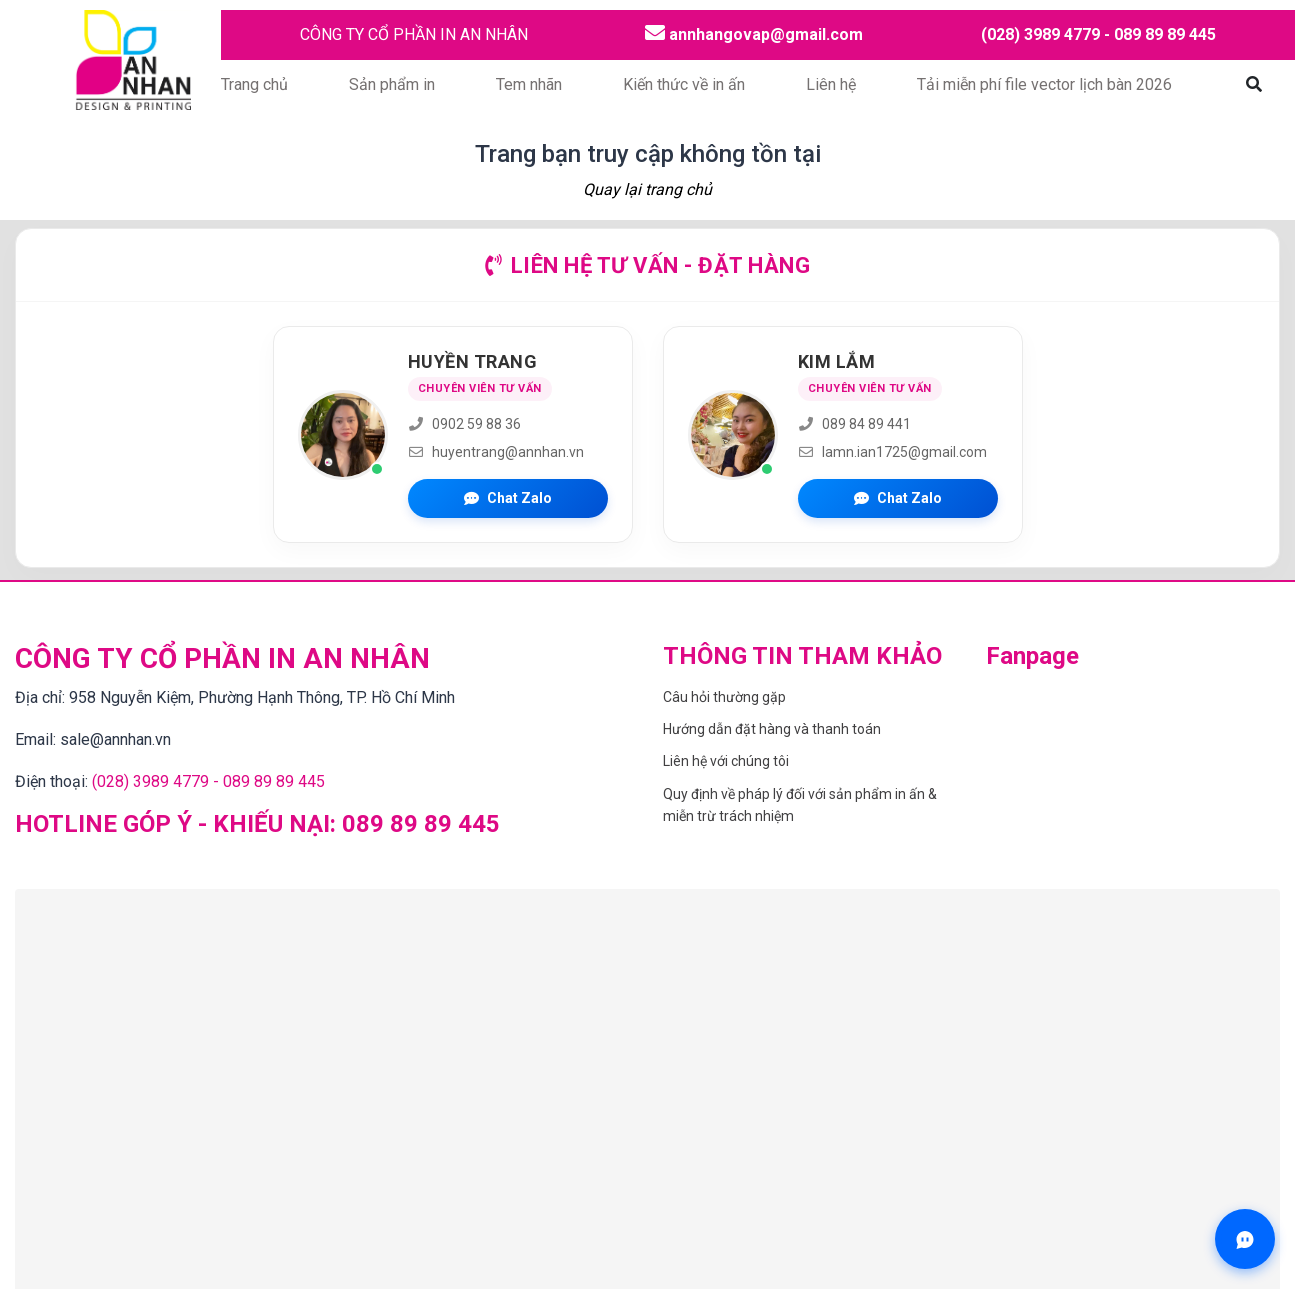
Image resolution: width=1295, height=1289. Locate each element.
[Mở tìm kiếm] (1254, 85)
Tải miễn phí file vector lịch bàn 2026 (1044, 84)
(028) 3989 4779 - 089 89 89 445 (1098, 34)
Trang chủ (254, 84)
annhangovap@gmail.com (754, 33)
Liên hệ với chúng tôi (726, 761)
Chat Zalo (508, 498)
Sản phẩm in (392, 84)
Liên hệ (831, 84)
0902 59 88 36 (464, 424)
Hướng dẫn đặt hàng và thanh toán (772, 729)
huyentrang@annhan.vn (496, 452)
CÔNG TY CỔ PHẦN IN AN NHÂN (414, 34)
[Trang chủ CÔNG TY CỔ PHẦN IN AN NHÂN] (132, 58)
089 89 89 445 (421, 824)
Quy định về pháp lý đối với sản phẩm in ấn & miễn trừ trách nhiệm (800, 805)
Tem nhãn (529, 84)
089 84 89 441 (854, 424)
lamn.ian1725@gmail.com (892, 452)
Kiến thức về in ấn (684, 84)
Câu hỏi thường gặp (724, 697)
